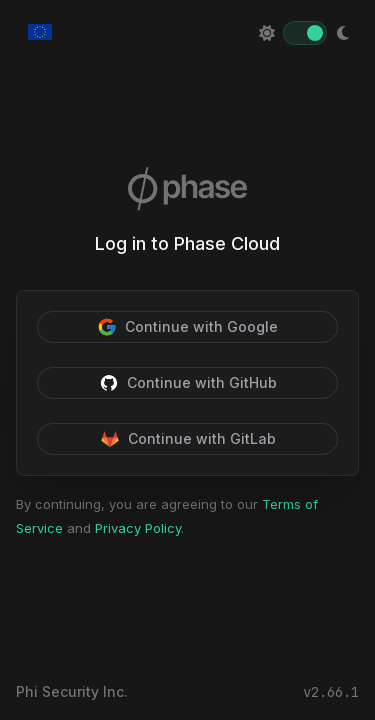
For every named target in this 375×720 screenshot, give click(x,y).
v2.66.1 (331, 692)
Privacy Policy (138, 528)
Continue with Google (187, 327)
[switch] (305, 33)
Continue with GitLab (188, 439)
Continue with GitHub (188, 383)
